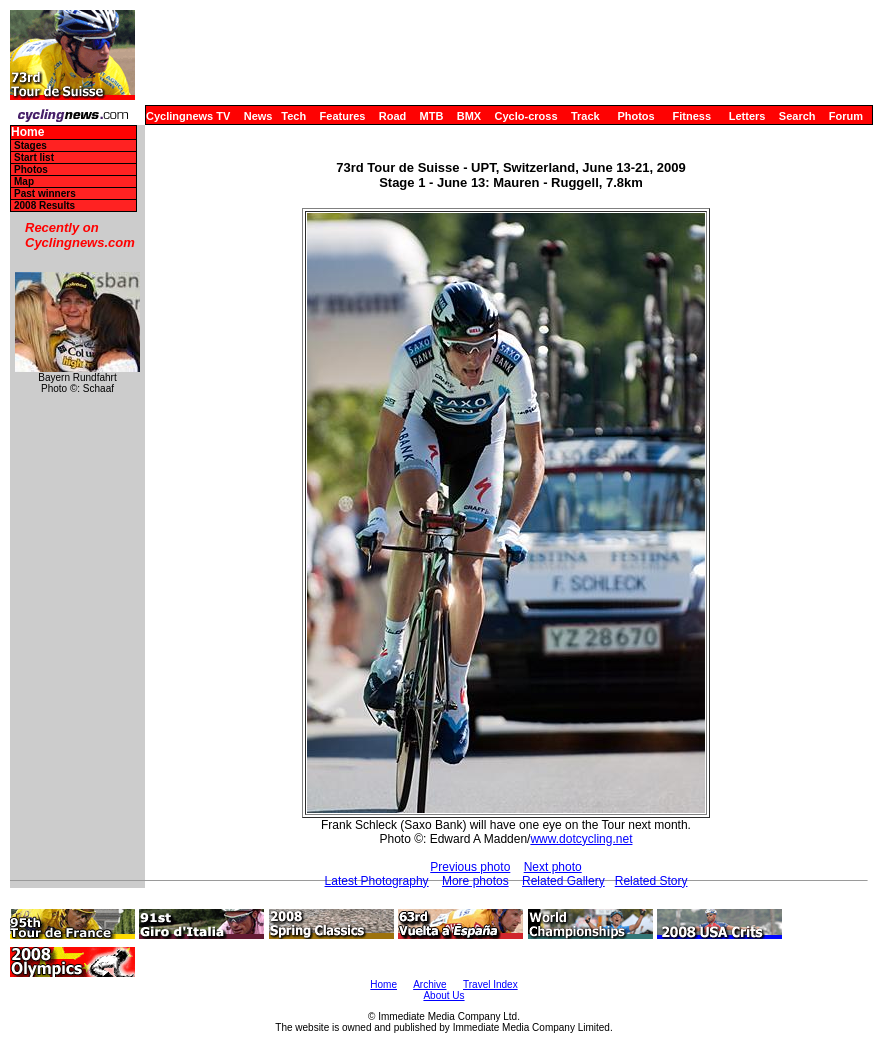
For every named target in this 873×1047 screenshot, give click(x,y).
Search (797, 116)
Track (585, 116)
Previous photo (470, 867)
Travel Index (490, 984)
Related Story (651, 881)
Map (24, 181)
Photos (635, 116)
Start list (34, 157)
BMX (469, 116)
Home (27, 132)
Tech (293, 116)
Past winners (45, 193)
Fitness (691, 116)
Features (343, 116)
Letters (747, 116)
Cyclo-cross (526, 116)
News (258, 116)
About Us (443, 995)
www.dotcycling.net (581, 839)
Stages (30, 145)
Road (393, 116)
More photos (475, 881)
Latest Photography (377, 881)
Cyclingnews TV (188, 116)
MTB (432, 116)
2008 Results (44, 205)
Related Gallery (563, 881)
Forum (846, 116)
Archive (429, 984)
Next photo (553, 867)
